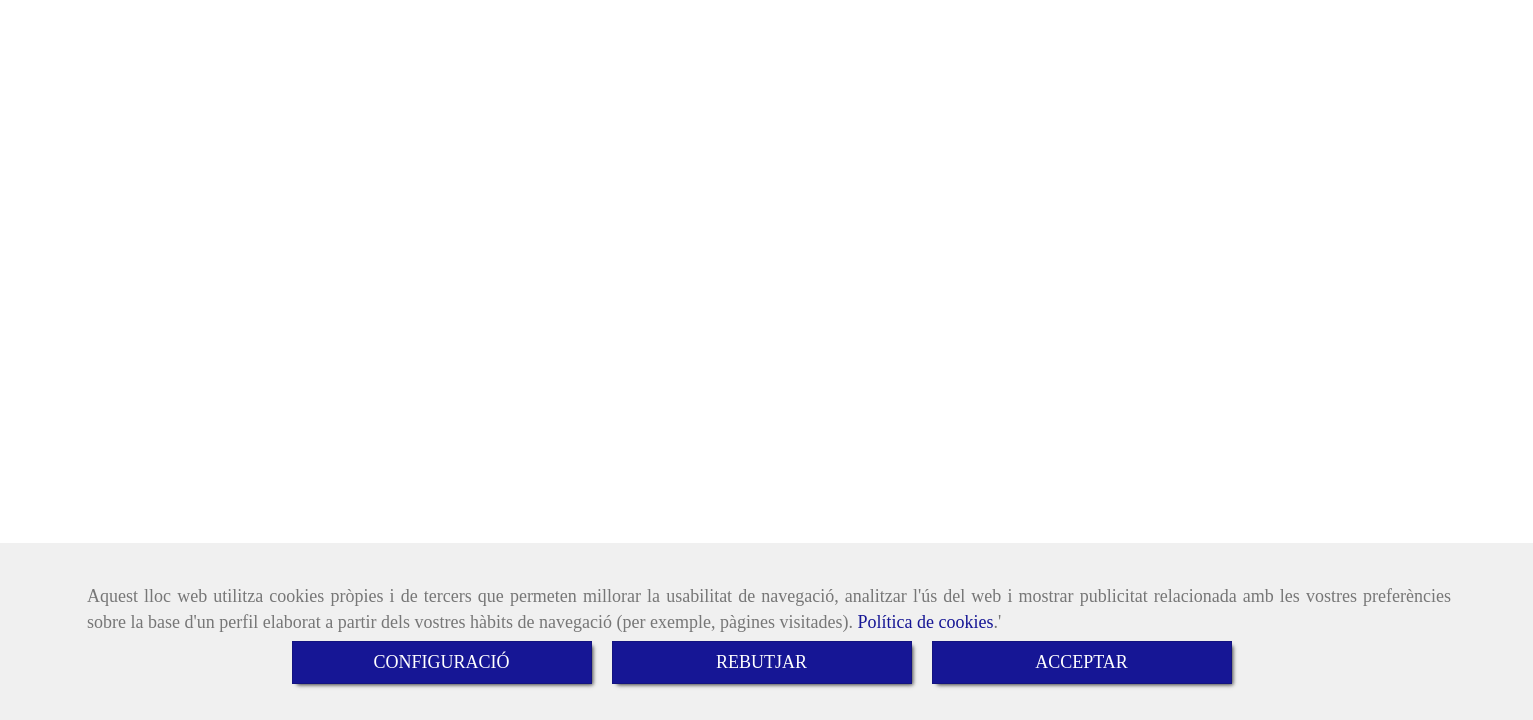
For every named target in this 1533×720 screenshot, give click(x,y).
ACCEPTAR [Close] (1081, 662)
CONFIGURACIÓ (441, 662)
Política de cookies (925, 622)
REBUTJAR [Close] (761, 662)
